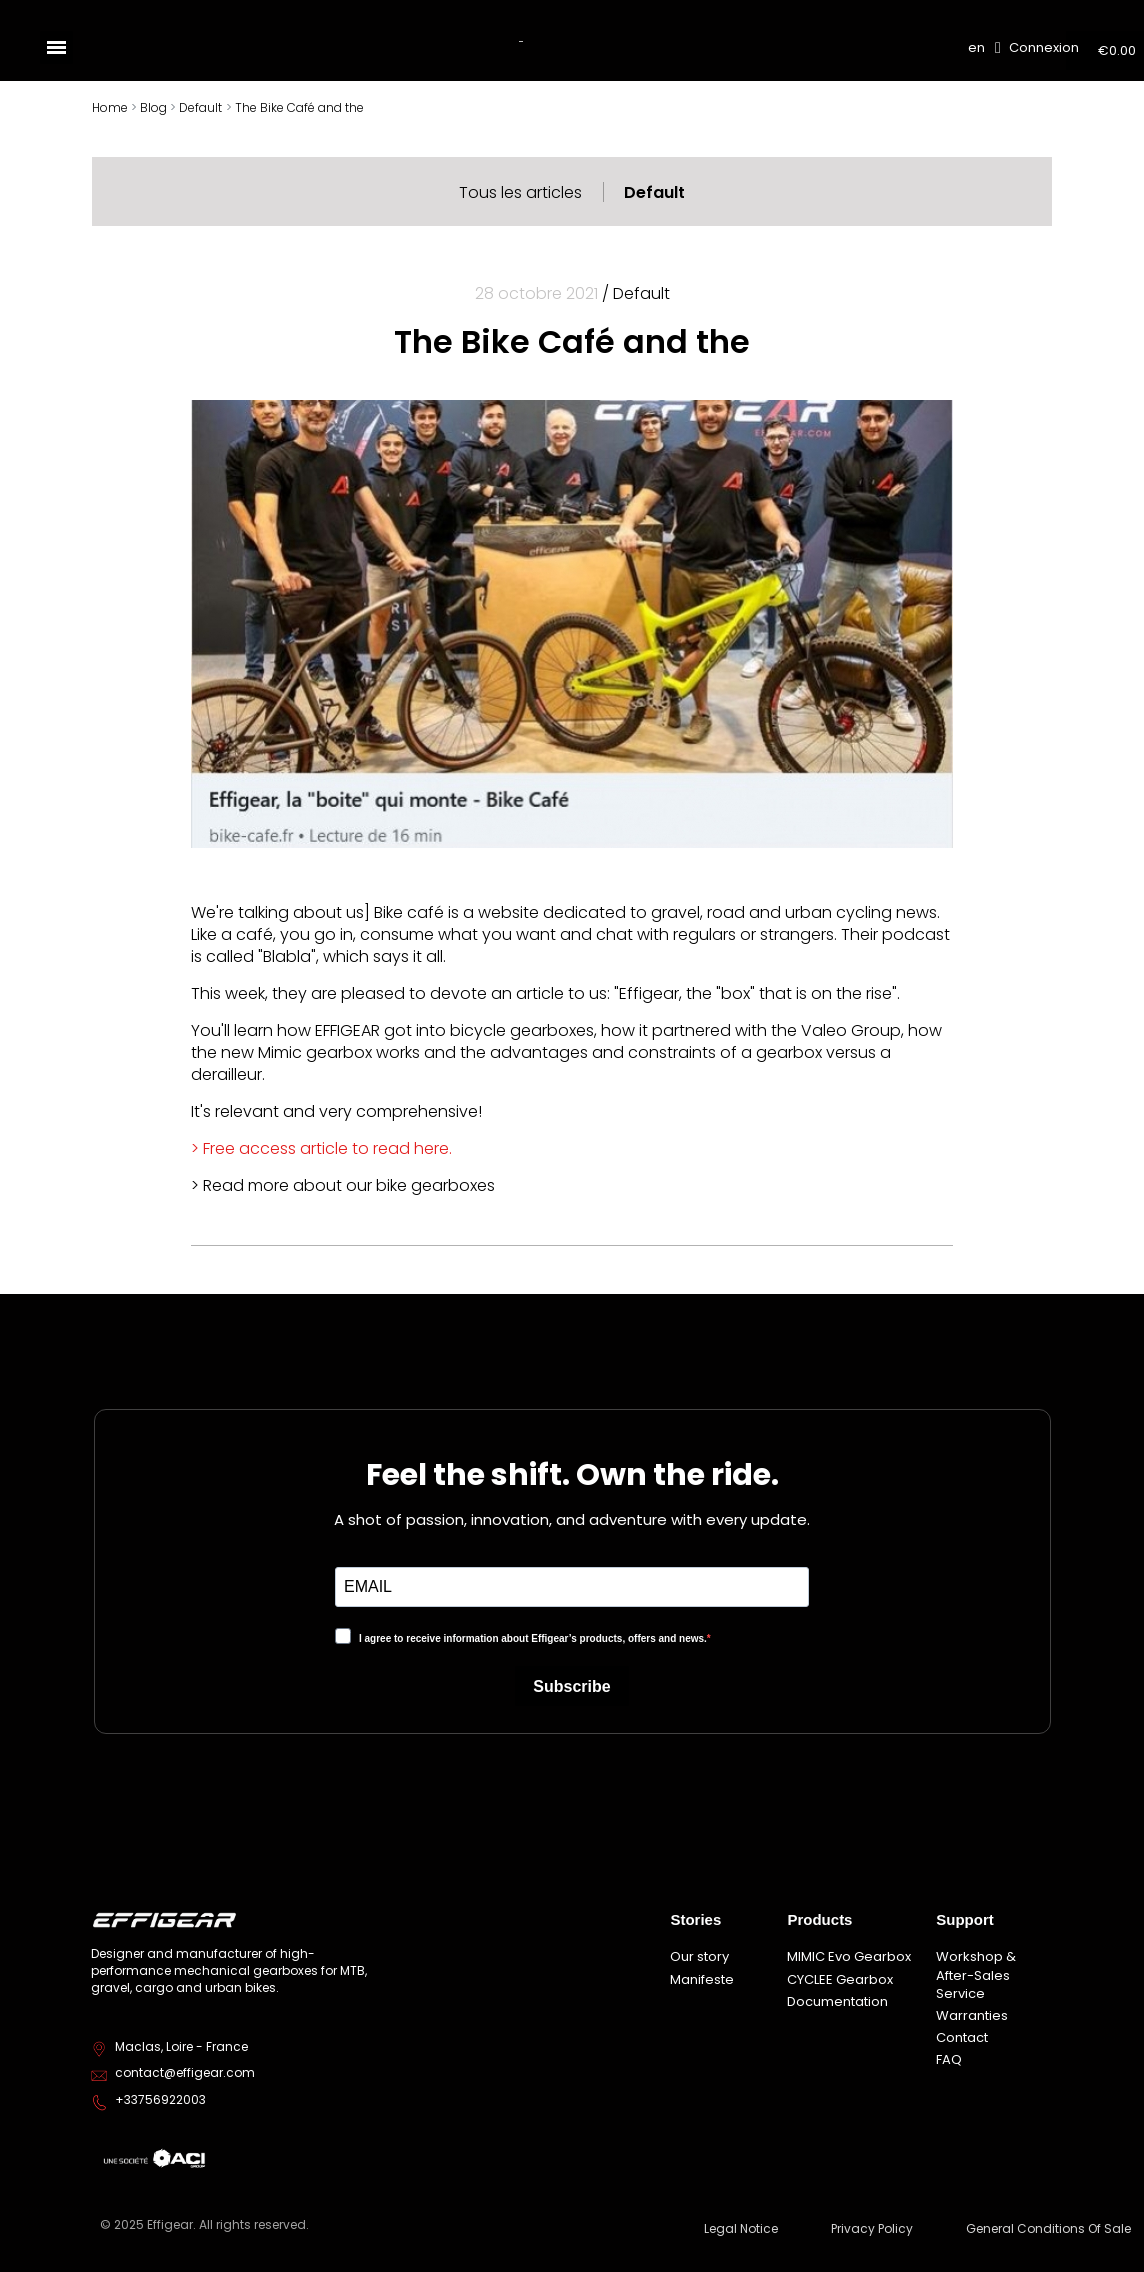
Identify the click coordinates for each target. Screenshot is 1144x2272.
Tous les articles (520, 192)
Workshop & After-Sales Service (976, 1974)
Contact (962, 2037)
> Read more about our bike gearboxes (343, 1185)
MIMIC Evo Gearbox (849, 1956)
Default (654, 192)
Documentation (837, 2001)
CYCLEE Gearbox (840, 1979)
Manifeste (702, 1979)
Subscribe (571, 1686)
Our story (699, 1956)
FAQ (949, 2059)
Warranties (972, 2015)
